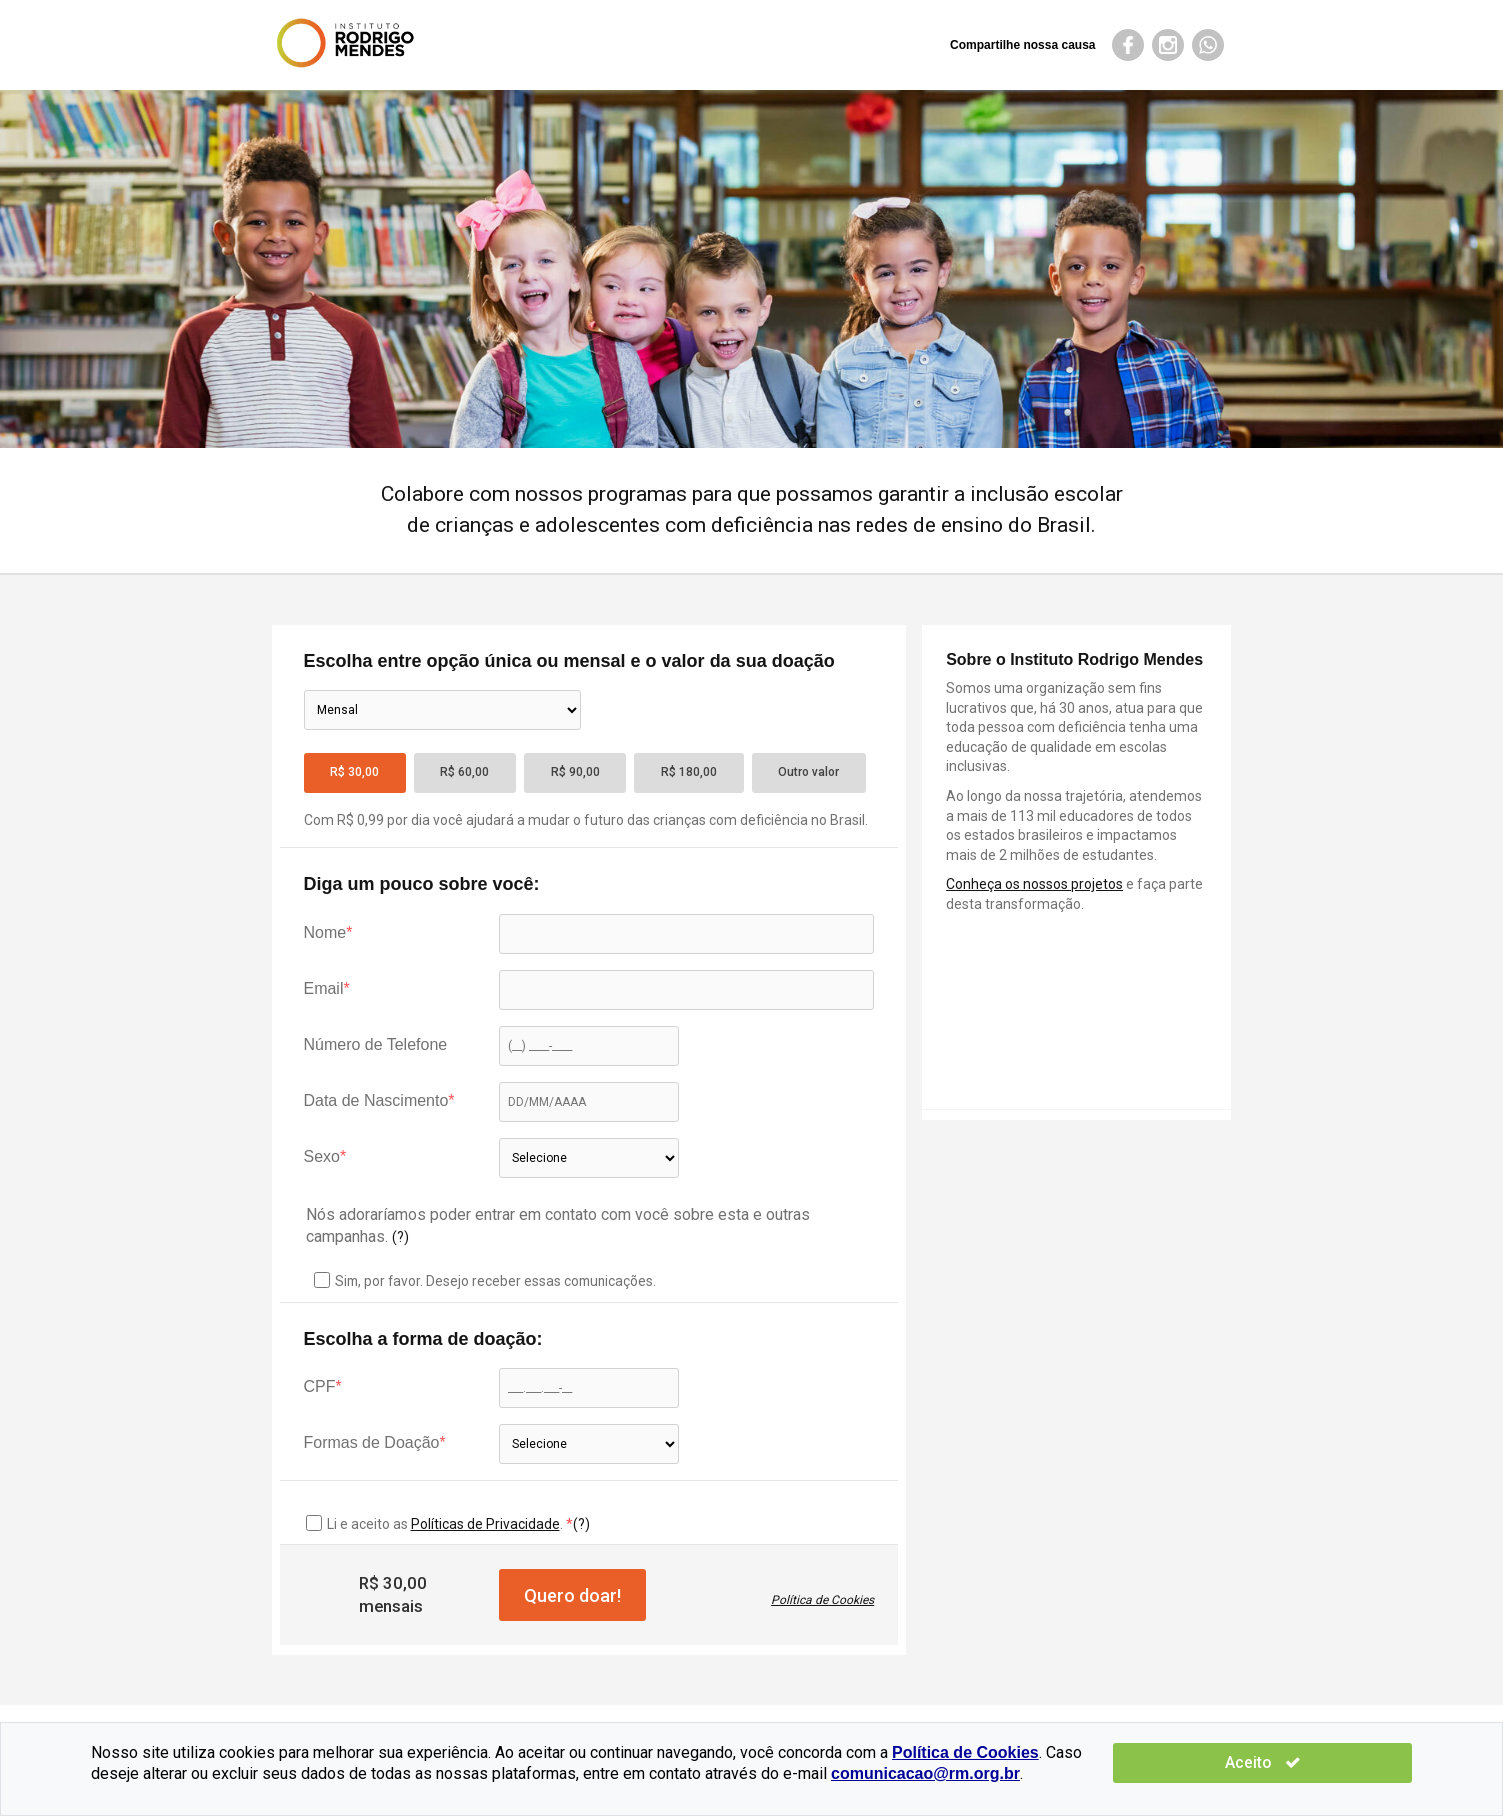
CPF (320, 1386)
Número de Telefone (376, 1044)
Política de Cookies (822, 1600)
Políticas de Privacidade (485, 1524)
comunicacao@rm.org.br (754, 1773)
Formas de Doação (372, 1442)
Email (324, 988)
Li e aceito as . (446, 1524)
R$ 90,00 (575, 772)
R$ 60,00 (464, 772)
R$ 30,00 (354, 772)
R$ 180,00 (689, 772)
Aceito (1352, 1762)
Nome (325, 932)
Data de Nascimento (376, 1100)
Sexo (322, 1156)
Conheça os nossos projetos (1034, 884)
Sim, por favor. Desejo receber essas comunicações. (485, 1280)
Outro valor (808, 772)
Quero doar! (572, 1595)
